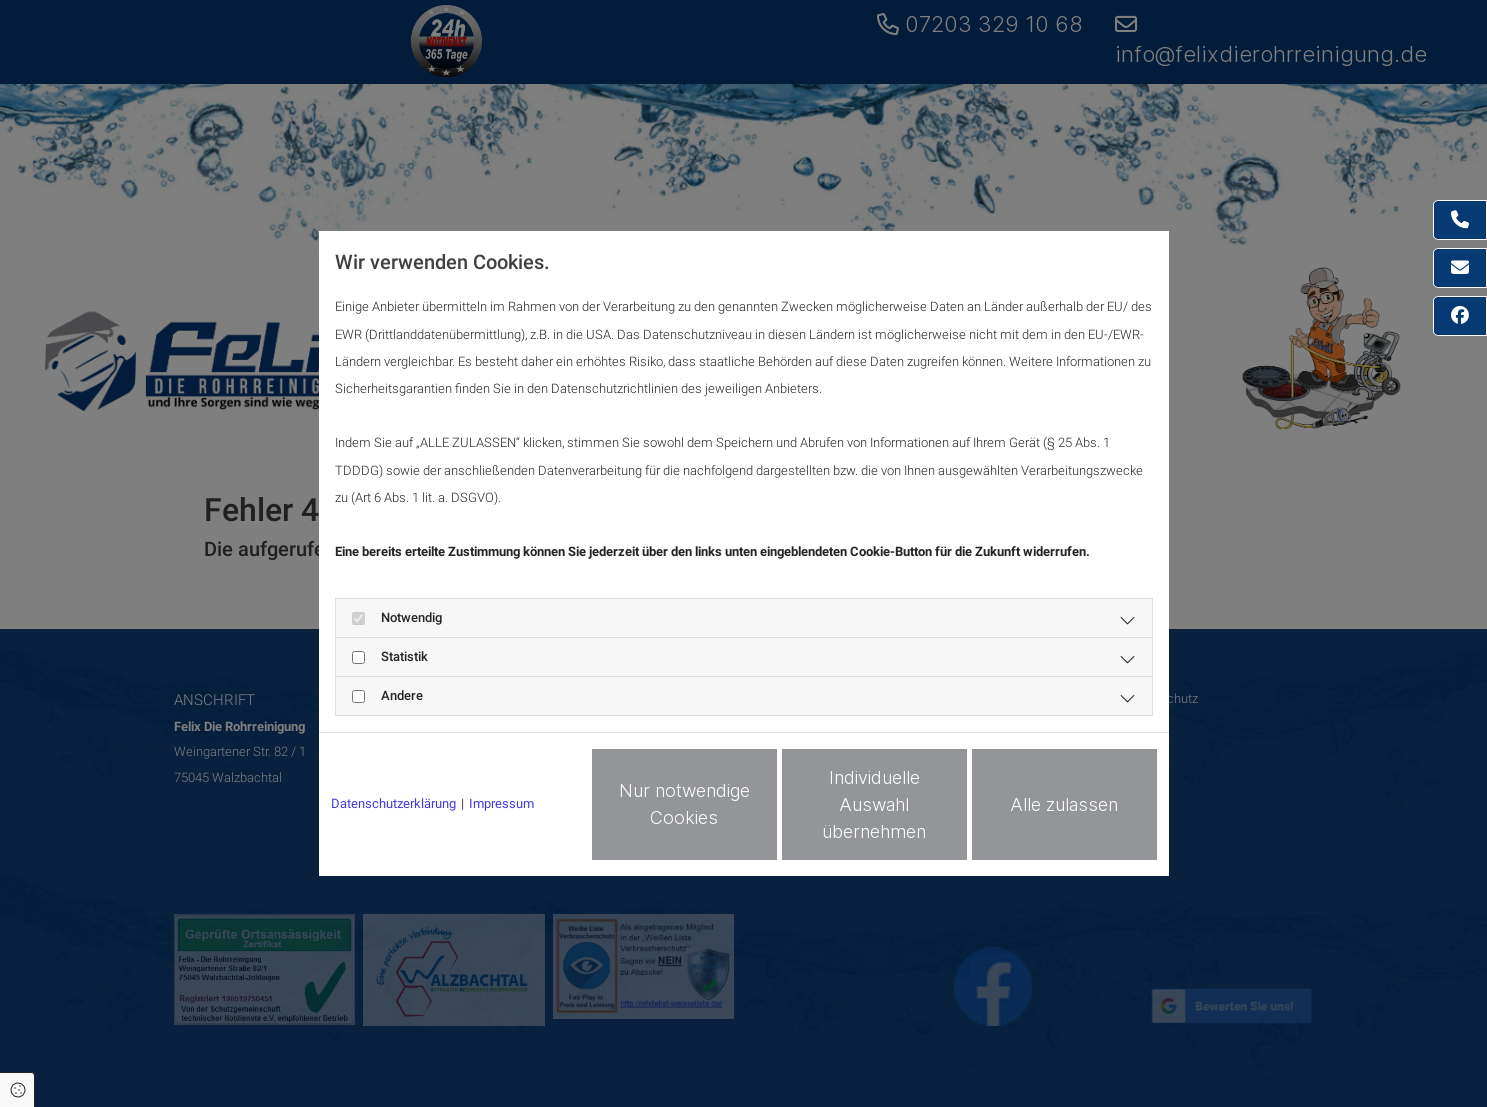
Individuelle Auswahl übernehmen (874, 804)
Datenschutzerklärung (393, 803)
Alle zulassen (1064, 804)
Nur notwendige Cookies (684, 804)
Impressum (501, 803)
